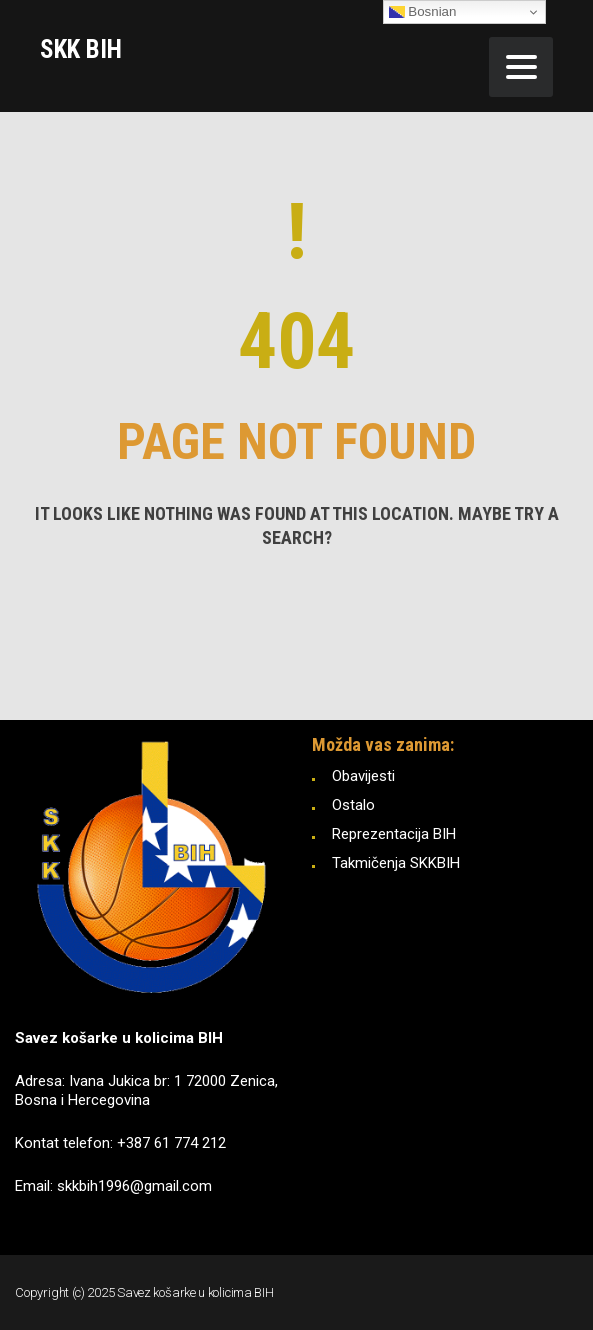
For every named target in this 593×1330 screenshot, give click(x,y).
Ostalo (353, 805)
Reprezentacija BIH (394, 834)
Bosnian (423, 12)
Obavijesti (363, 776)
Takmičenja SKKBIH (396, 863)
